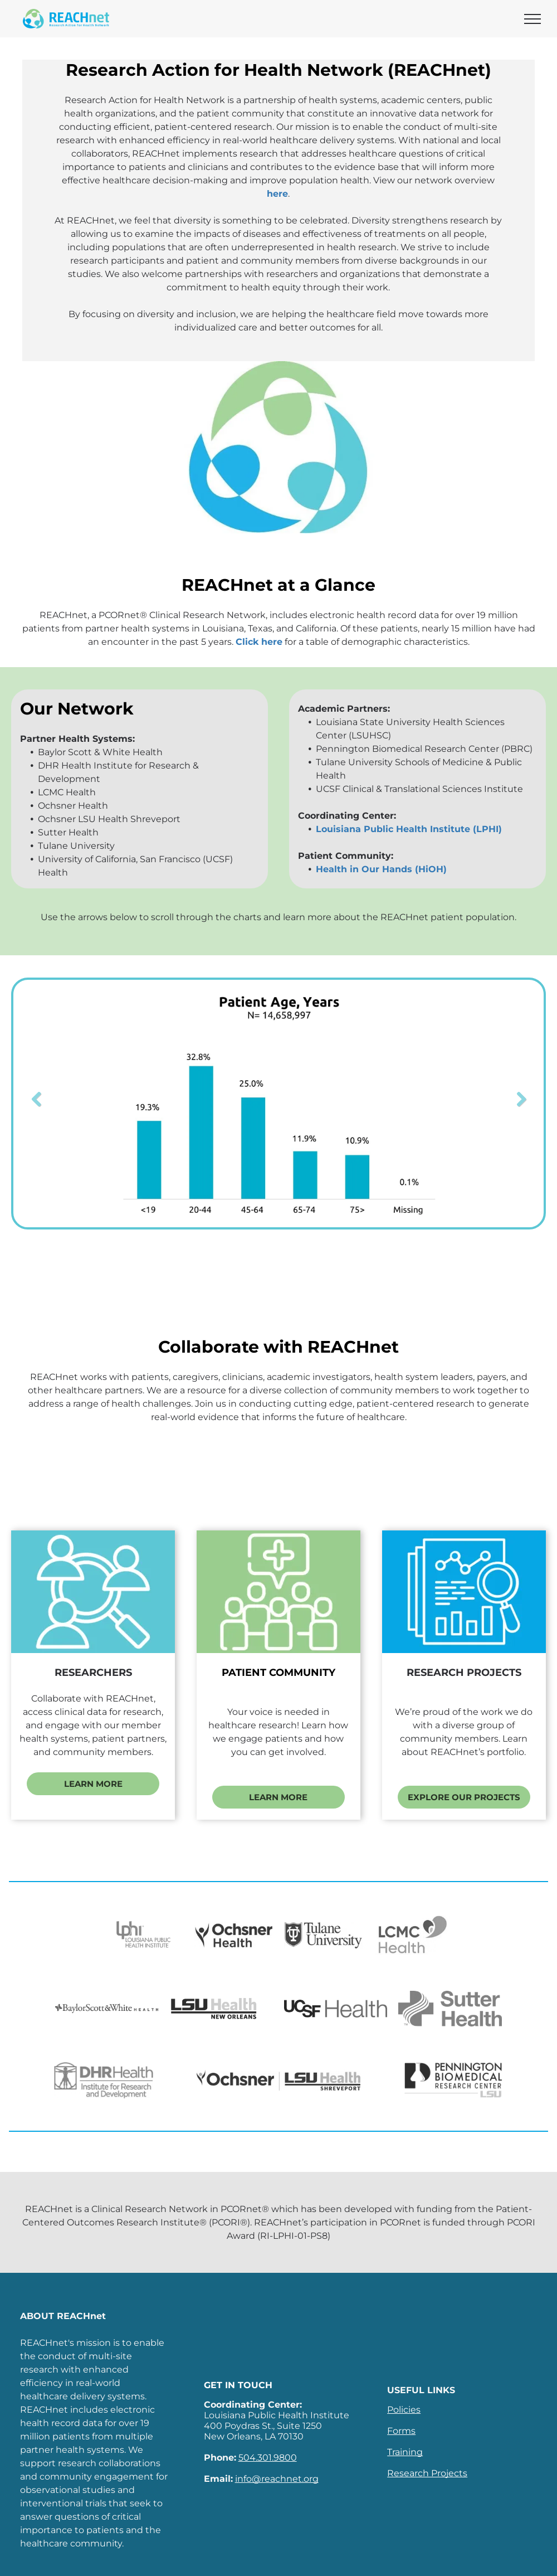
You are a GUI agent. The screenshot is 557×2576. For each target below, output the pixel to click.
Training (405, 2452)
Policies (404, 2409)
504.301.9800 (267, 2457)
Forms (401, 2431)
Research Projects (427, 2473)
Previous (36, 1099)
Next (520, 1099)
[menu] (532, 18)
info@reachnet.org (277, 2478)
